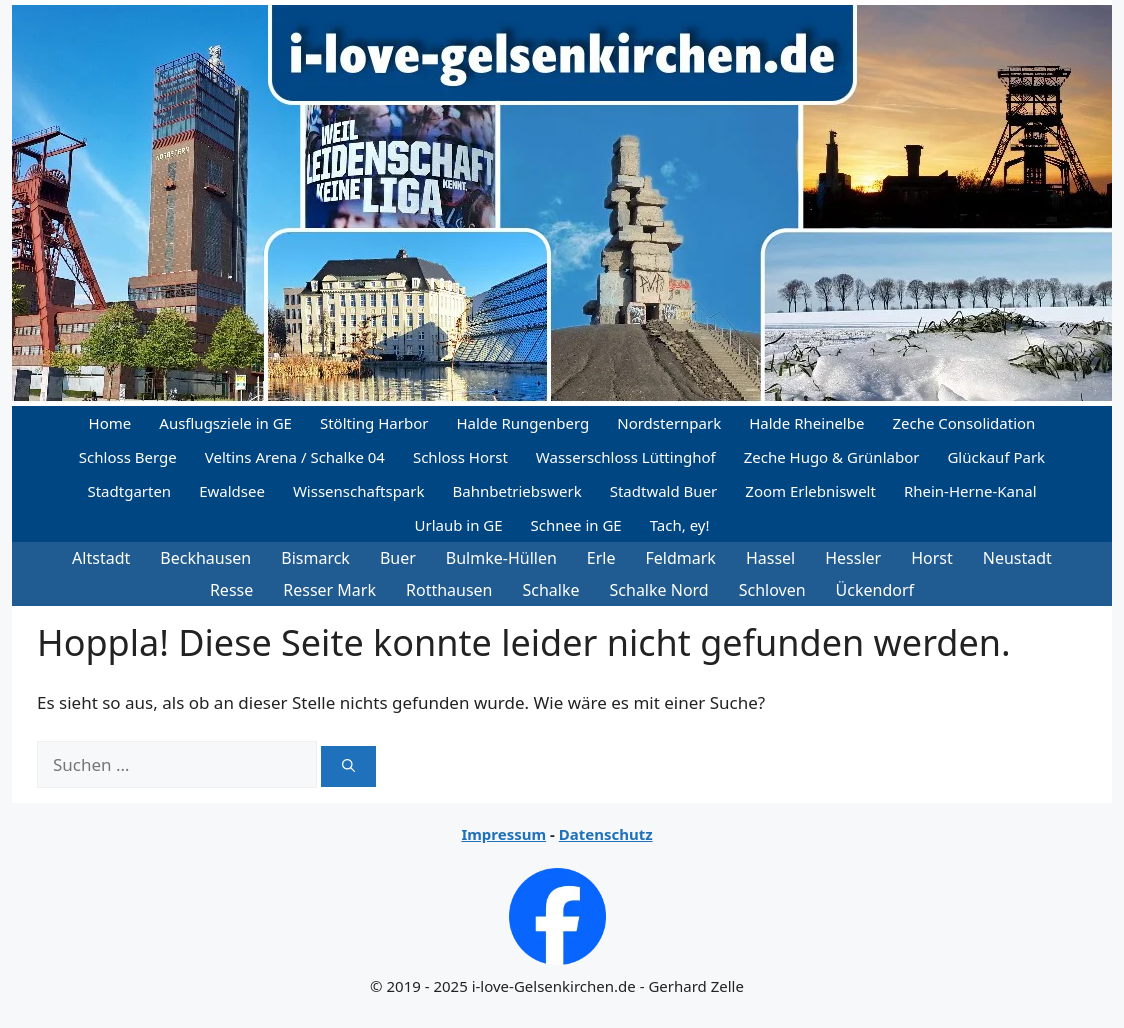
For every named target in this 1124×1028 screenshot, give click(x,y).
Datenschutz (606, 834)
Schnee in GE (576, 525)
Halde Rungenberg (522, 423)
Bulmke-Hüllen (501, 558)
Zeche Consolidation (963, 423)
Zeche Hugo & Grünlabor (832, 457)
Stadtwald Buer (664, 491)
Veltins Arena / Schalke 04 (295, 457)
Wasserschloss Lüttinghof (626, 457)
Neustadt (1017, 558)
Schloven (772, 590)
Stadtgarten (129, 491)
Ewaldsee (232, 491)
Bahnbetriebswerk (517, 491)
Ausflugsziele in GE (225, 423)
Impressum (503, 834)
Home (110, 423)
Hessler (853, 558)
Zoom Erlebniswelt (810, 491)
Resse (231, 590)
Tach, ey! (680, 525)
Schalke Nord (659, 590)
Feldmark (681, 558)
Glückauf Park (996, 457)
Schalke (551, 590)
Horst (932, 558)
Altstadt (101, 558)
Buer (398, 558)
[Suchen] (348, 767)
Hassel (770, 558)
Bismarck (315, 558)
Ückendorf (875, 590)
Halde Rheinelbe (806, 423)
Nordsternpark (669, 423)
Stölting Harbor (374, 423)
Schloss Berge (128, 457)
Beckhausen (205, 558)
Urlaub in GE (458, 525)
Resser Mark (329, 590)
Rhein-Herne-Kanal (970, 491)
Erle (601, 558)
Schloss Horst (460, 457)
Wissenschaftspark (359, 491)
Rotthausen (449, 590)
